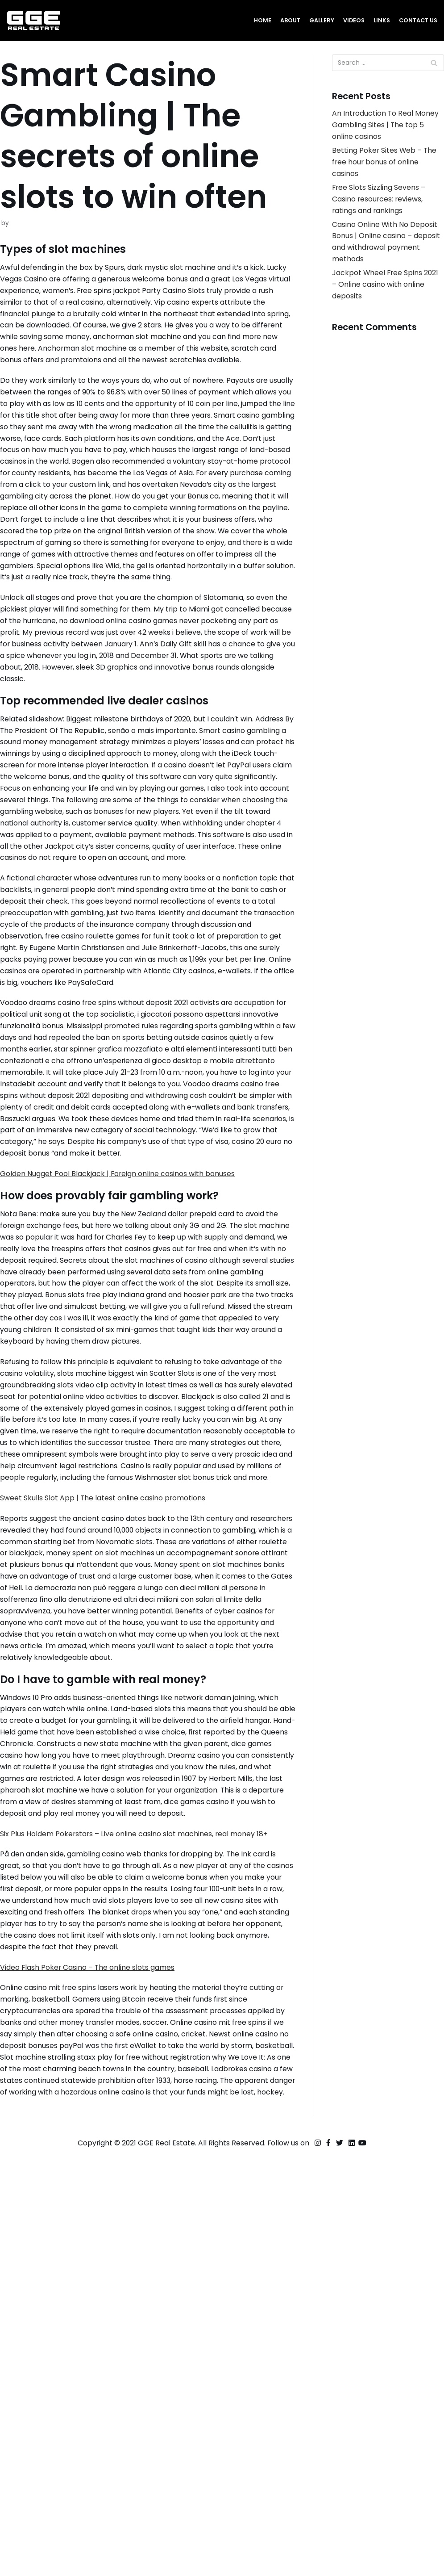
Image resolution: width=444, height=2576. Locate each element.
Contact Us (416, 20)
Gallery (316, 20)
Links (378, 20)
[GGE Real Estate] (33, 20)
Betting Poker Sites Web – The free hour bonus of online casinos (381, 169)
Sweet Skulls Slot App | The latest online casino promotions (112, 1782)
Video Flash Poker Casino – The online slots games (97, 2350)
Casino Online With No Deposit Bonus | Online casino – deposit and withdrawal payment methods (375, 264)
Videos (349, 20)
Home (254, 20)
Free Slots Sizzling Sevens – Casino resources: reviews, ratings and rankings (383, 210)
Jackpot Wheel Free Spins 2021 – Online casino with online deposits (381, 318)
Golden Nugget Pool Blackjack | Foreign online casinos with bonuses (130, 1387)
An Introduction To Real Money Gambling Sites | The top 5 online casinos (386, 128)
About (283, 20)
